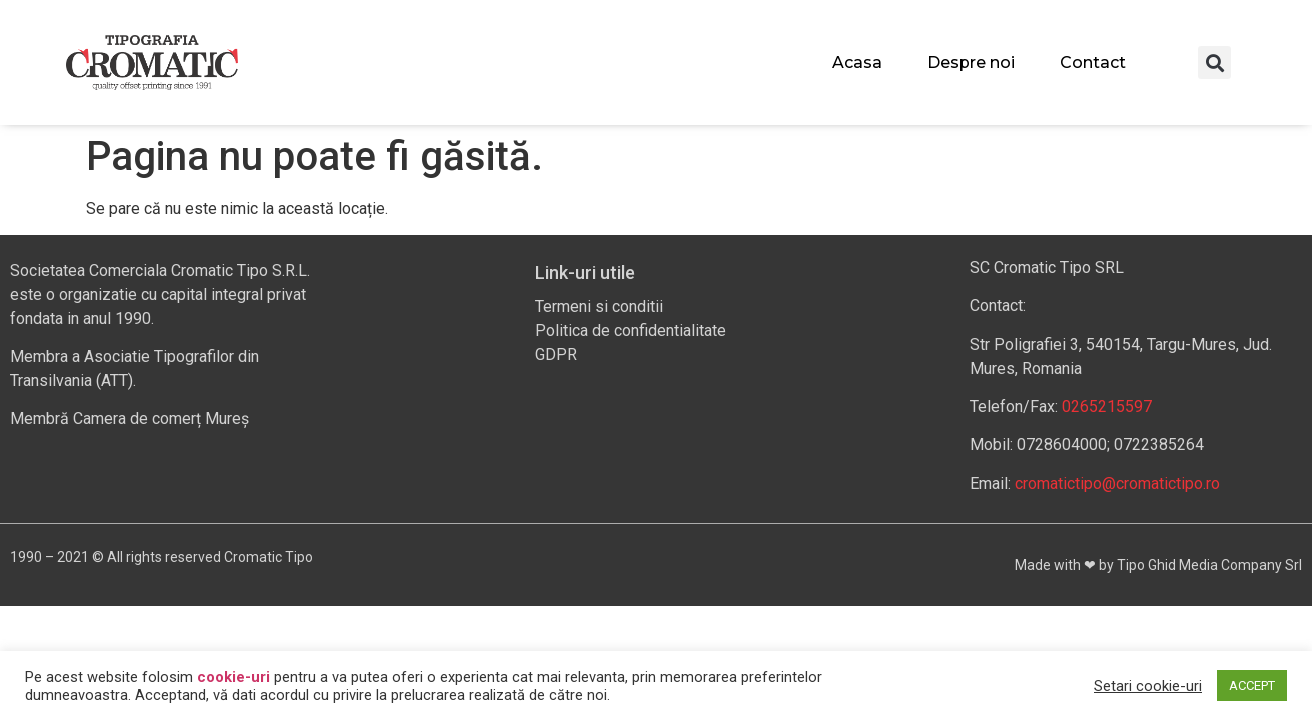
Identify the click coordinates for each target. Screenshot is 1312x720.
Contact (1093, 62)
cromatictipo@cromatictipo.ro (1117, 483)
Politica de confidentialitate (630, 330)
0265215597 (1107, 406)
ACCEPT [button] (1252, 685)
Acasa (857, 62)
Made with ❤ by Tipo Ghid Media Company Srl (1158, 565)
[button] (1214, 62)
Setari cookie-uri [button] (1148, 686)
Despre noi (971, 62)
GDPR (556, 354)
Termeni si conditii (599, 306)
